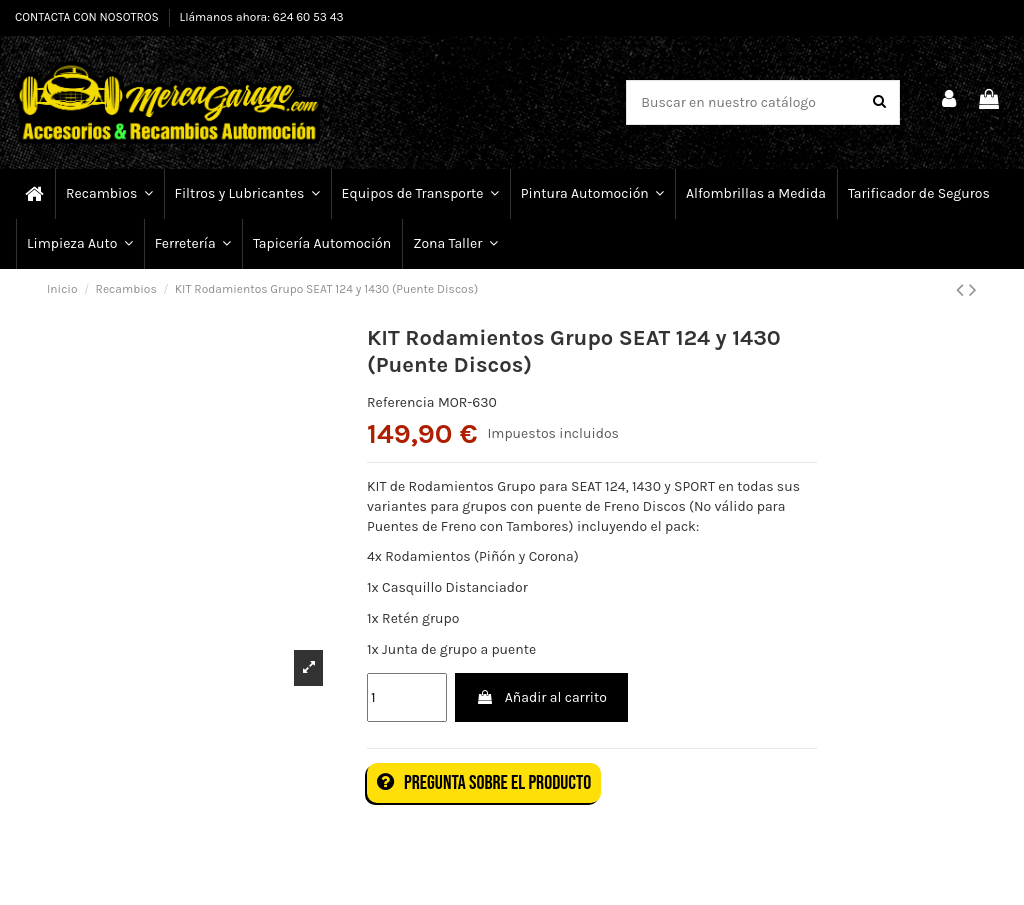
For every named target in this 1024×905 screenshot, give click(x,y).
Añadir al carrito (541, 697)
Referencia (401, 402)
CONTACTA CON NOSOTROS (88, 17)
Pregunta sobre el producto (484, 783)
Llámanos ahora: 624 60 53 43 (262, 17)
